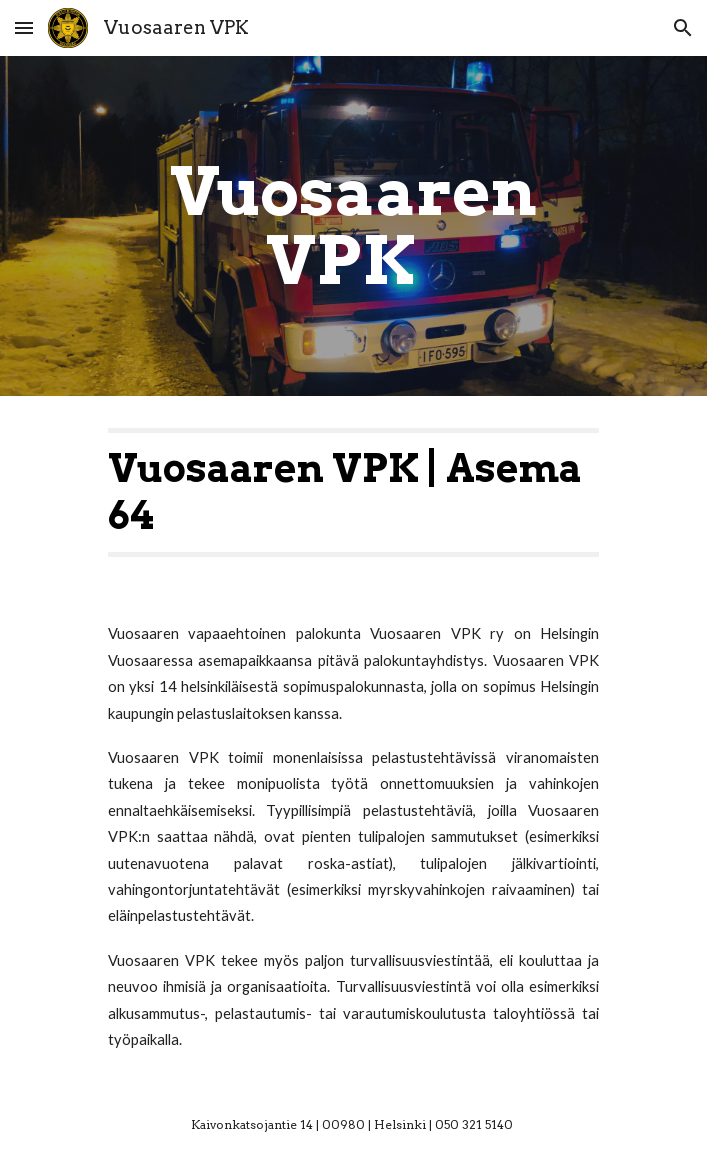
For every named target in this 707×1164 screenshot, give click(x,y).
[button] (24, 27)
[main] (353, 226)
